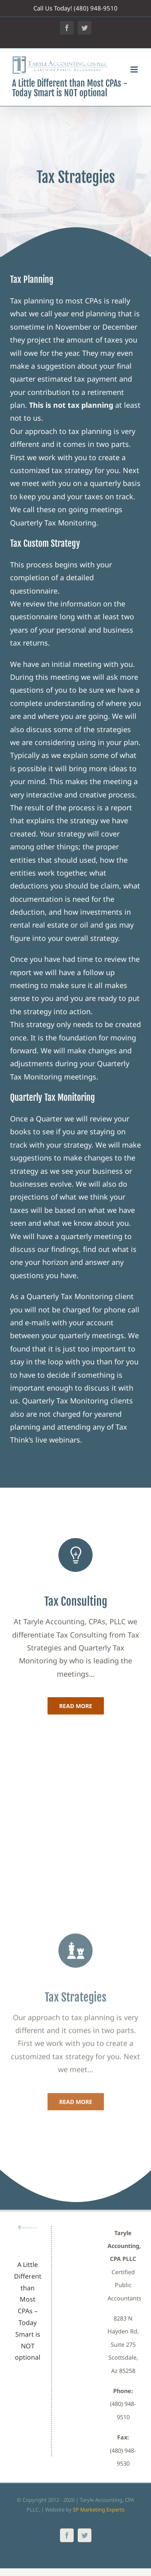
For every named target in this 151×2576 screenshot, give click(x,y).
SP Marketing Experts (98, 2509)
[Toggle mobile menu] (134, 69)
